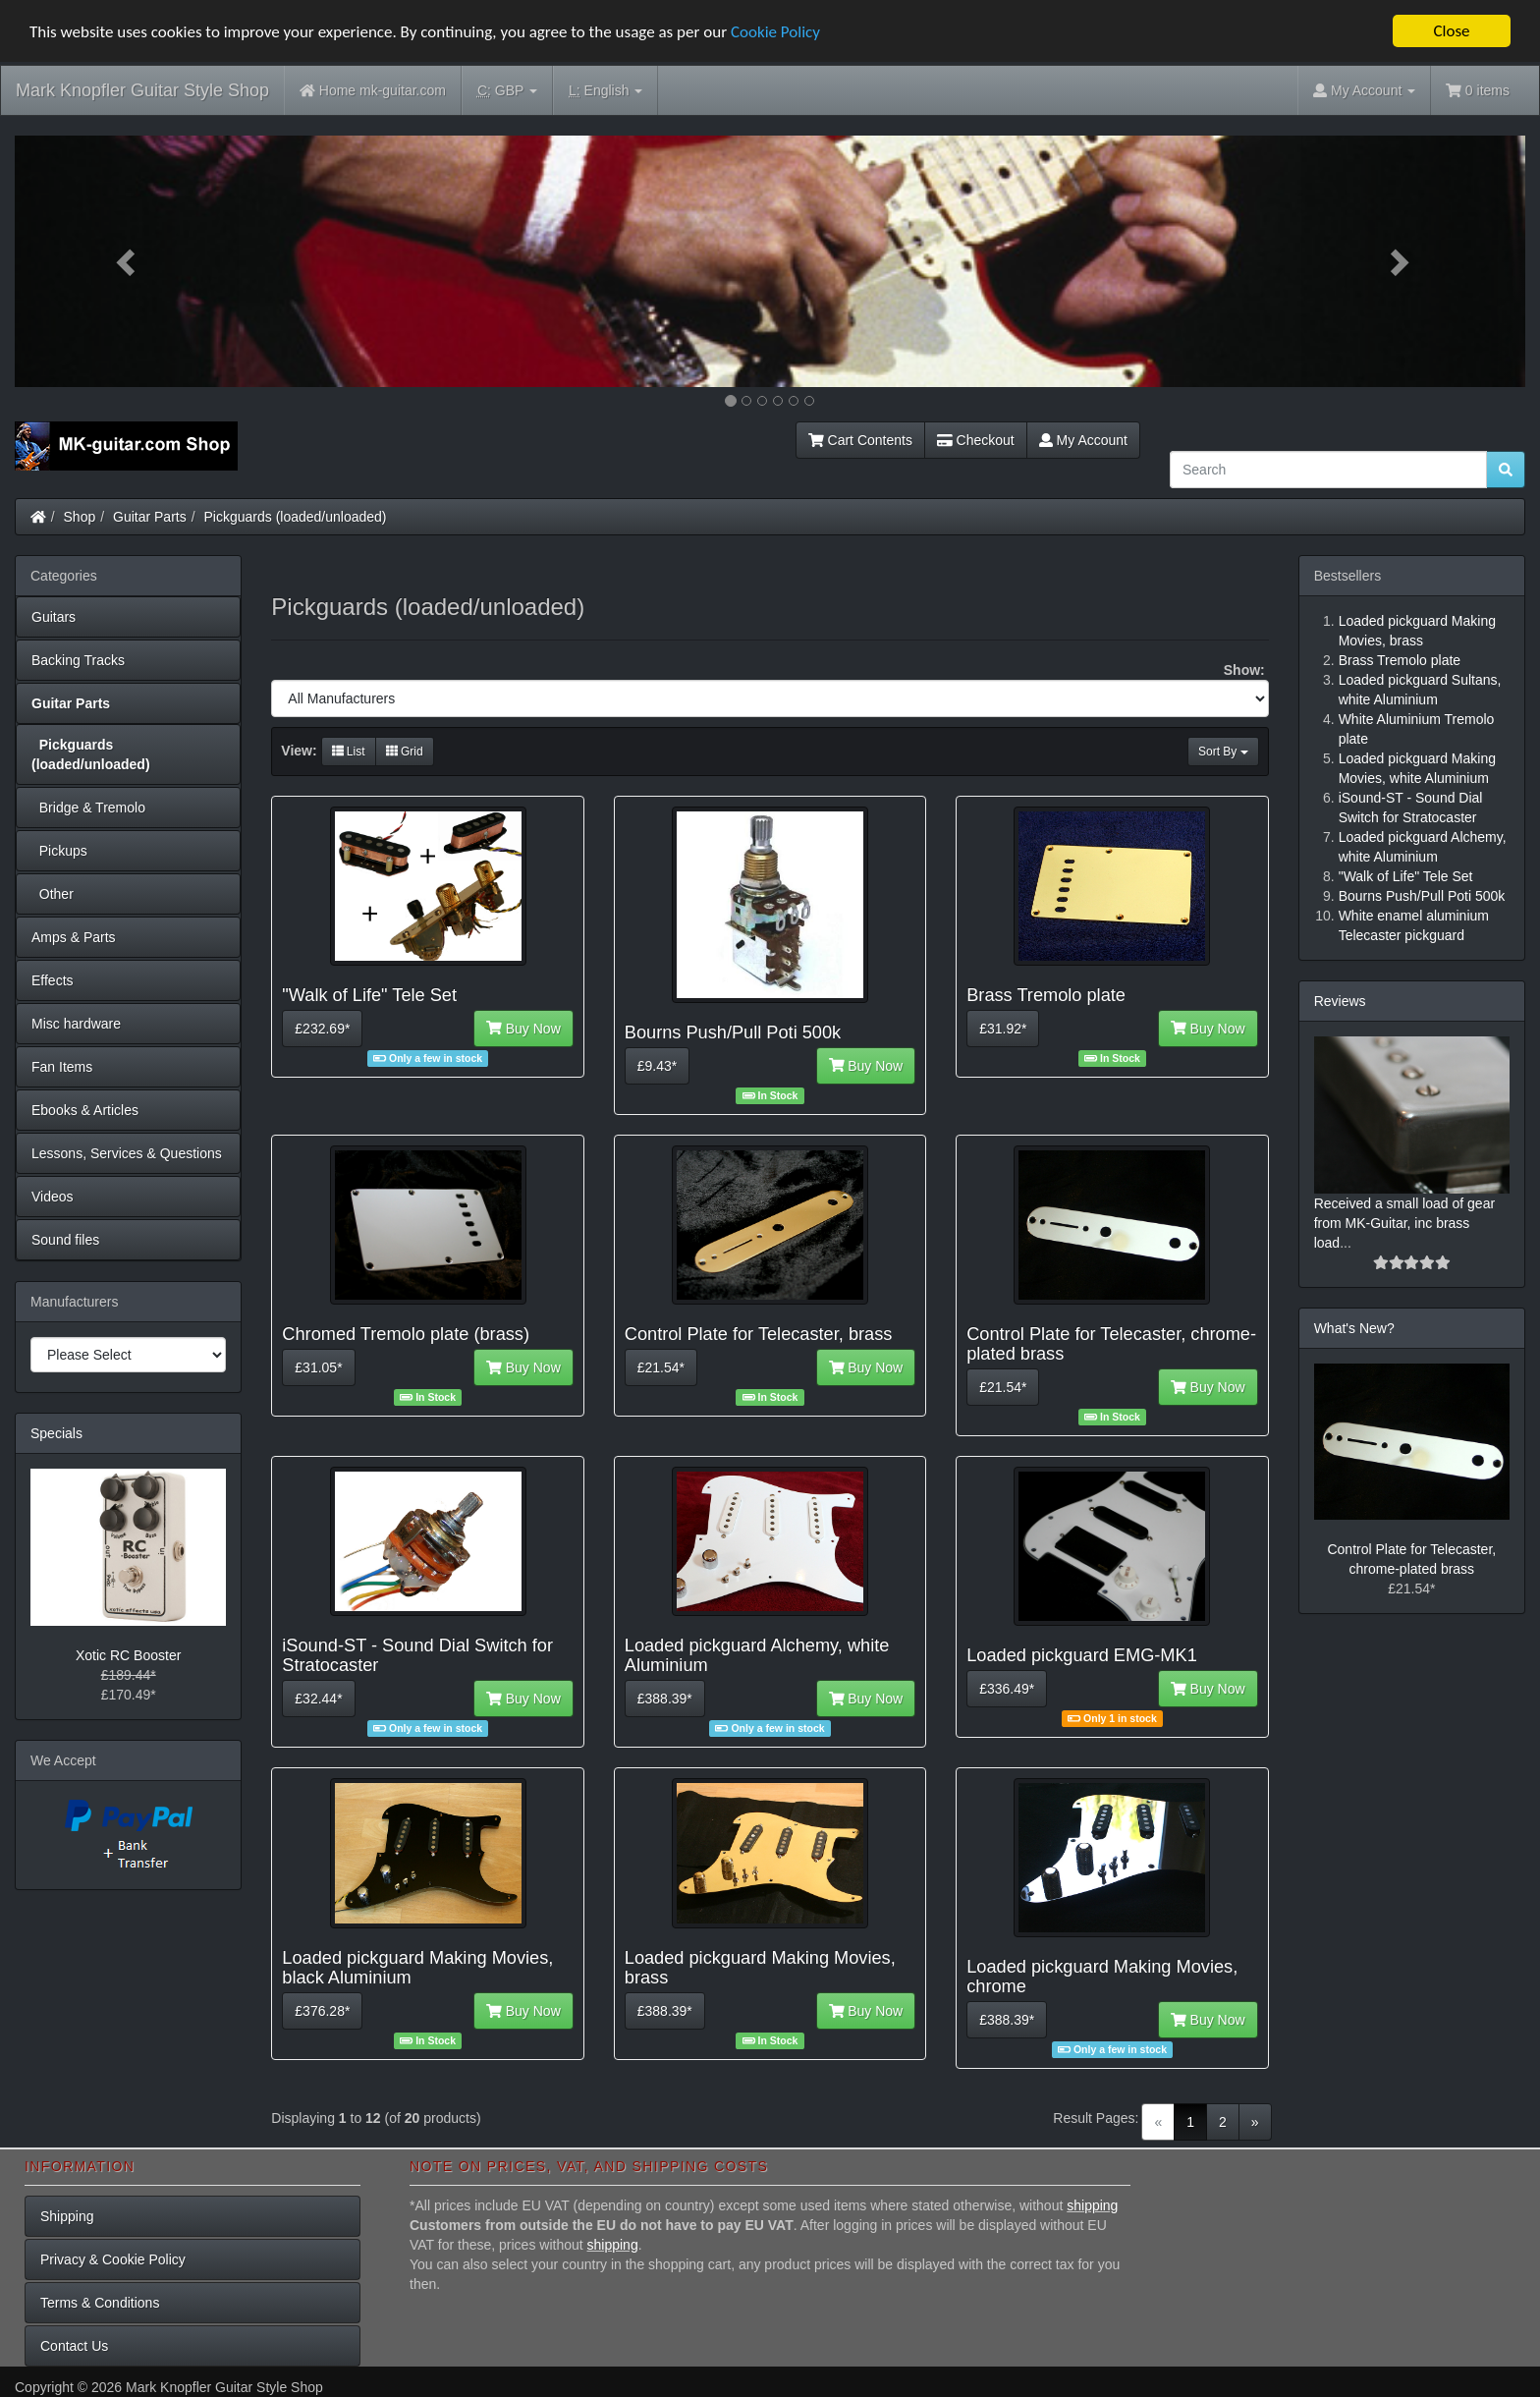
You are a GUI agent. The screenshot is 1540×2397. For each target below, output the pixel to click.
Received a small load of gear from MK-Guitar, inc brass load (1404, 1223)
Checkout (976, 440)
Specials (56, 1433)
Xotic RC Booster (128, 1655)
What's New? (1354, 1328)
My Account (1083, 440)
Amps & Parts (73, 937)
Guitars (53, 617)
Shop (80, 517)
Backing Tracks (78, 660)
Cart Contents (860, 440)
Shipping (67, 2216)
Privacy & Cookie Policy (113, 2259)
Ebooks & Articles (84, 1110)
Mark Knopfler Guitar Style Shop (142, 90)
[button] (128, 261)
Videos (52, 1196)
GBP (507, 91)
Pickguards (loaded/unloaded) (295, 517)
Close (1451, 31)
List (348, 751)
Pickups (59, 851)
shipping (1092, 2205)
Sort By (1223, 751)
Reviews (1340, 1001)
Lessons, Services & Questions (126, 1153)
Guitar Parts (150, 517)
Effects (52, 980)
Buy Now (523, 1028)
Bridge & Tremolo (88, 807)
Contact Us (74, 2346)
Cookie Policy (775, 31)
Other (52, 894)
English (605, 91)
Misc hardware (76, 1023)
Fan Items (61, 1067)
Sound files (65, 1240)
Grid (404, 751)
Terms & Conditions (99, 2303)
